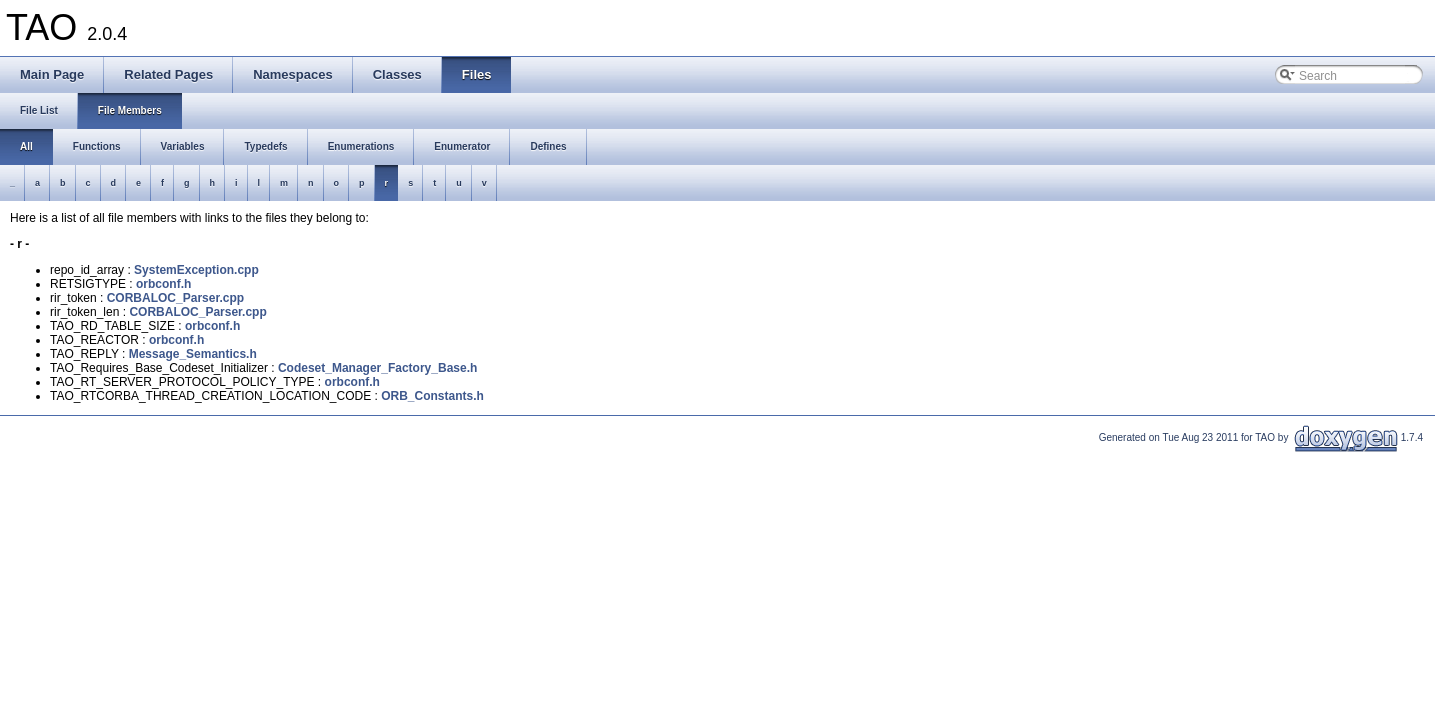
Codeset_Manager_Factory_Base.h (377, 368)
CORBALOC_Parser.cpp (175, 298)
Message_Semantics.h (193, 354)
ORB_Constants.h (432, 396)
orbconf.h (163, 284)
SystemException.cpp (196, 270)
